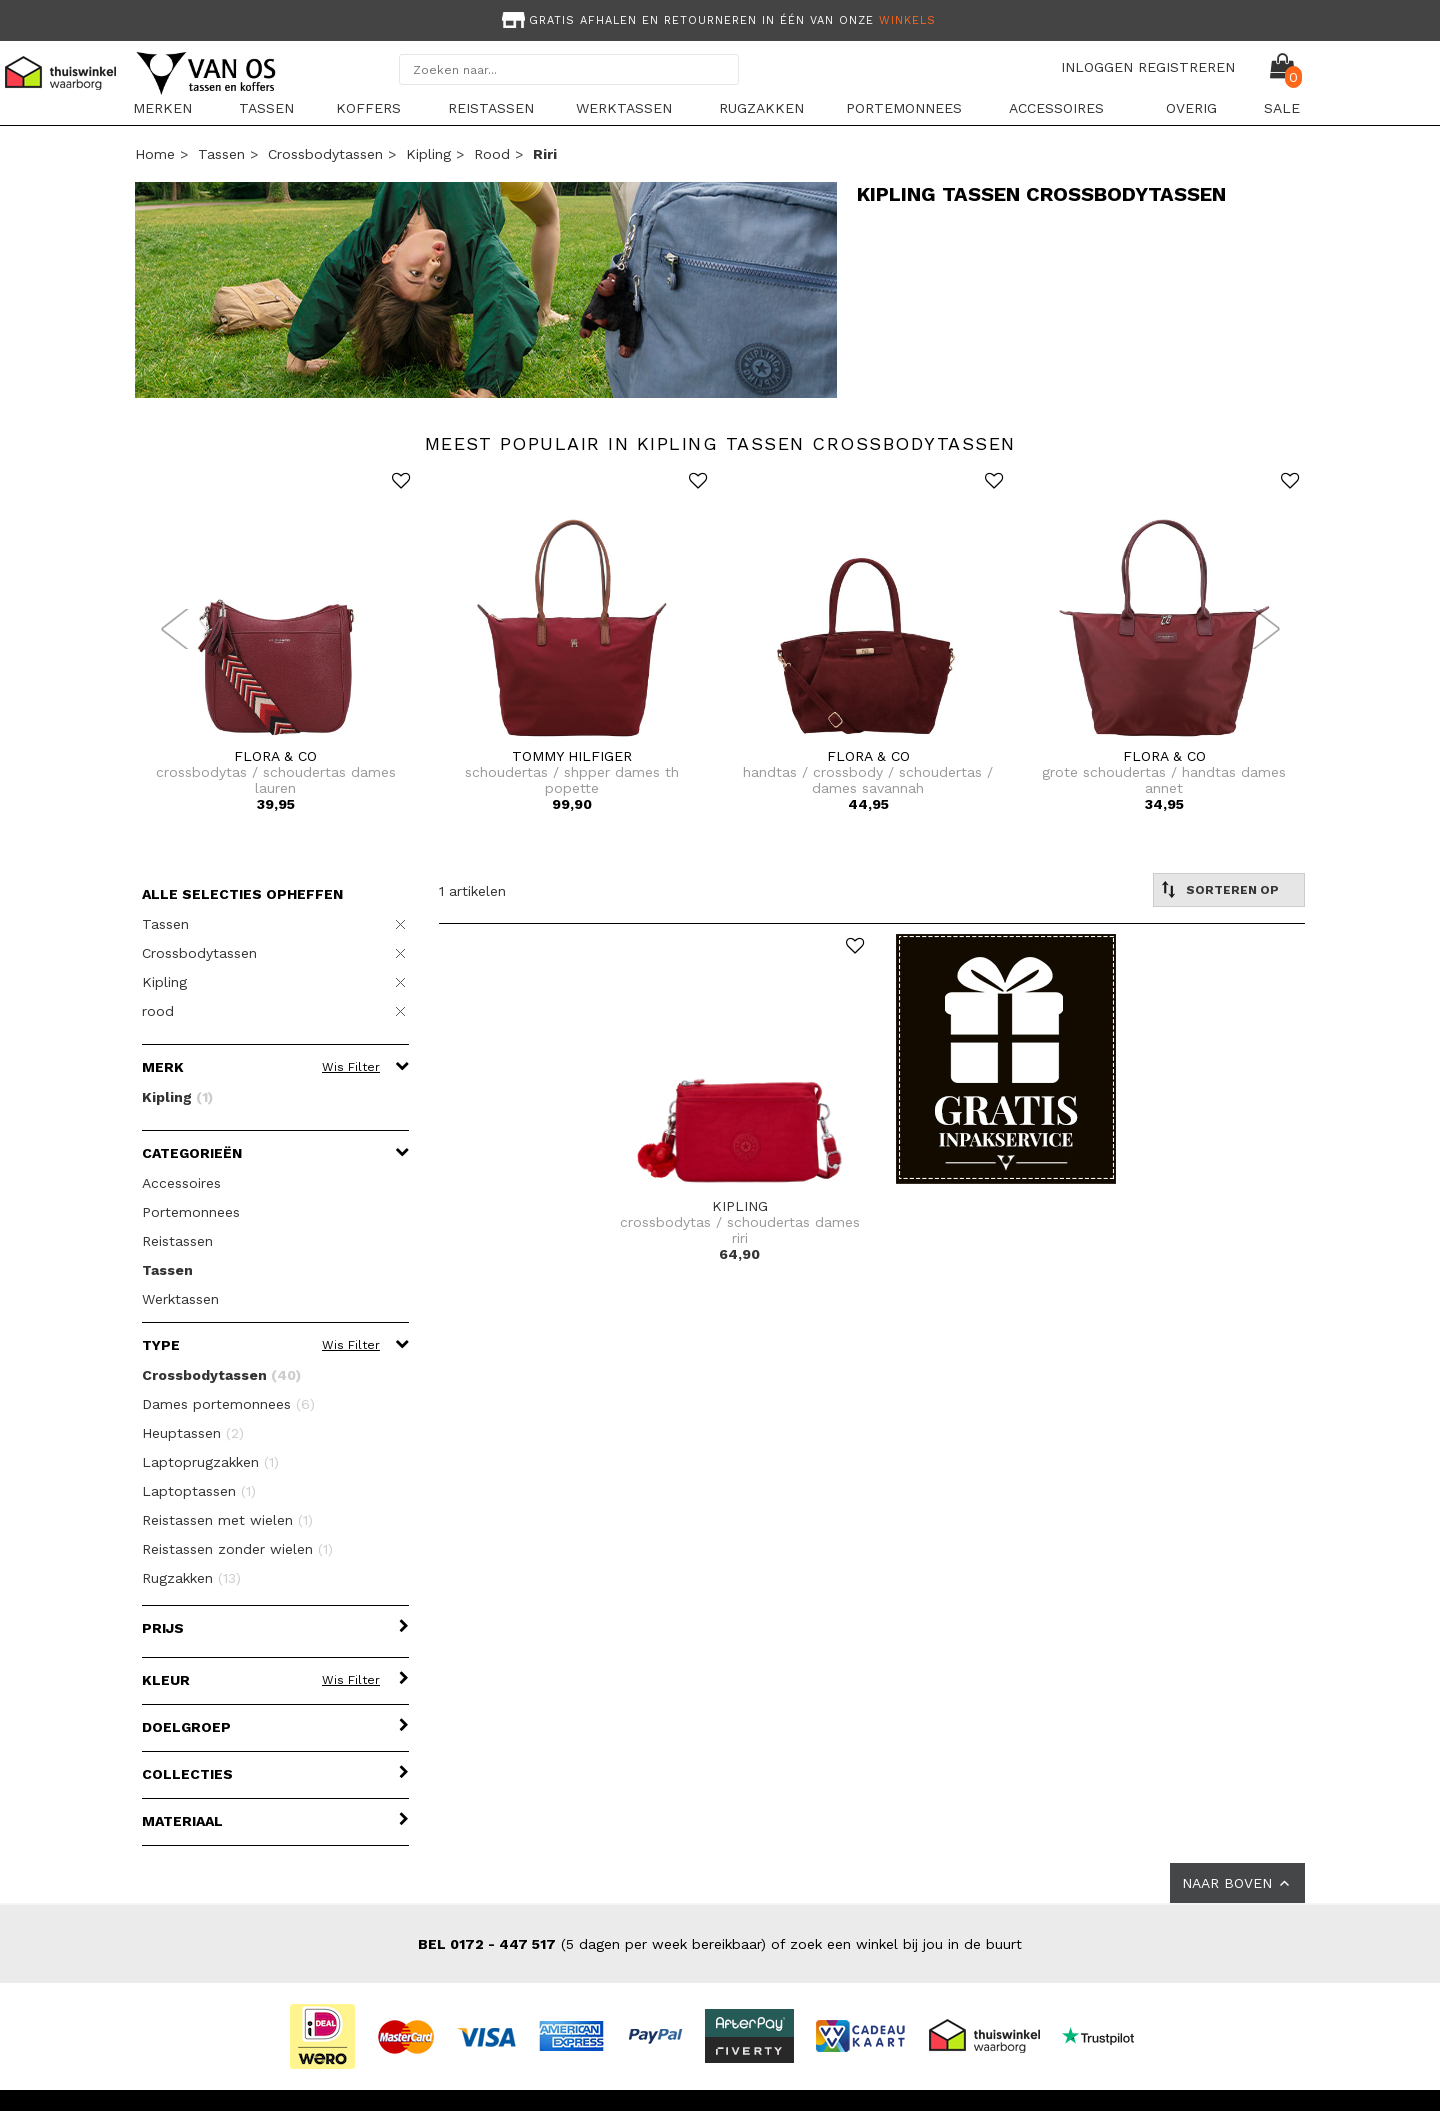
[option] (720, 18)
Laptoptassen (199, 1491)
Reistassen (491, 108)
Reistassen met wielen (227, 1520)
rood (492, 154)
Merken (162, 108)
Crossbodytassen (325, 154)
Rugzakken (761, 108)
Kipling (428, 154)
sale (1282, 108)
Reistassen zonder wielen (237, 1549)
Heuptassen (193, 1433)
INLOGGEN (1097, 67)
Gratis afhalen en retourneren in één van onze (717, 20)
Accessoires (1056, 108)
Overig (1191, 108)
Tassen (266, 108)
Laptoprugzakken (210, 1462)
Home (155, 154)
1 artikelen (472, 891)
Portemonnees (904, 108)
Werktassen (624, 108)
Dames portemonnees (228, 1404)
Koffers (368, 108)
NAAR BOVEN (1237, 1883)
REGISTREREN (1186, 67)
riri (545, 154)
